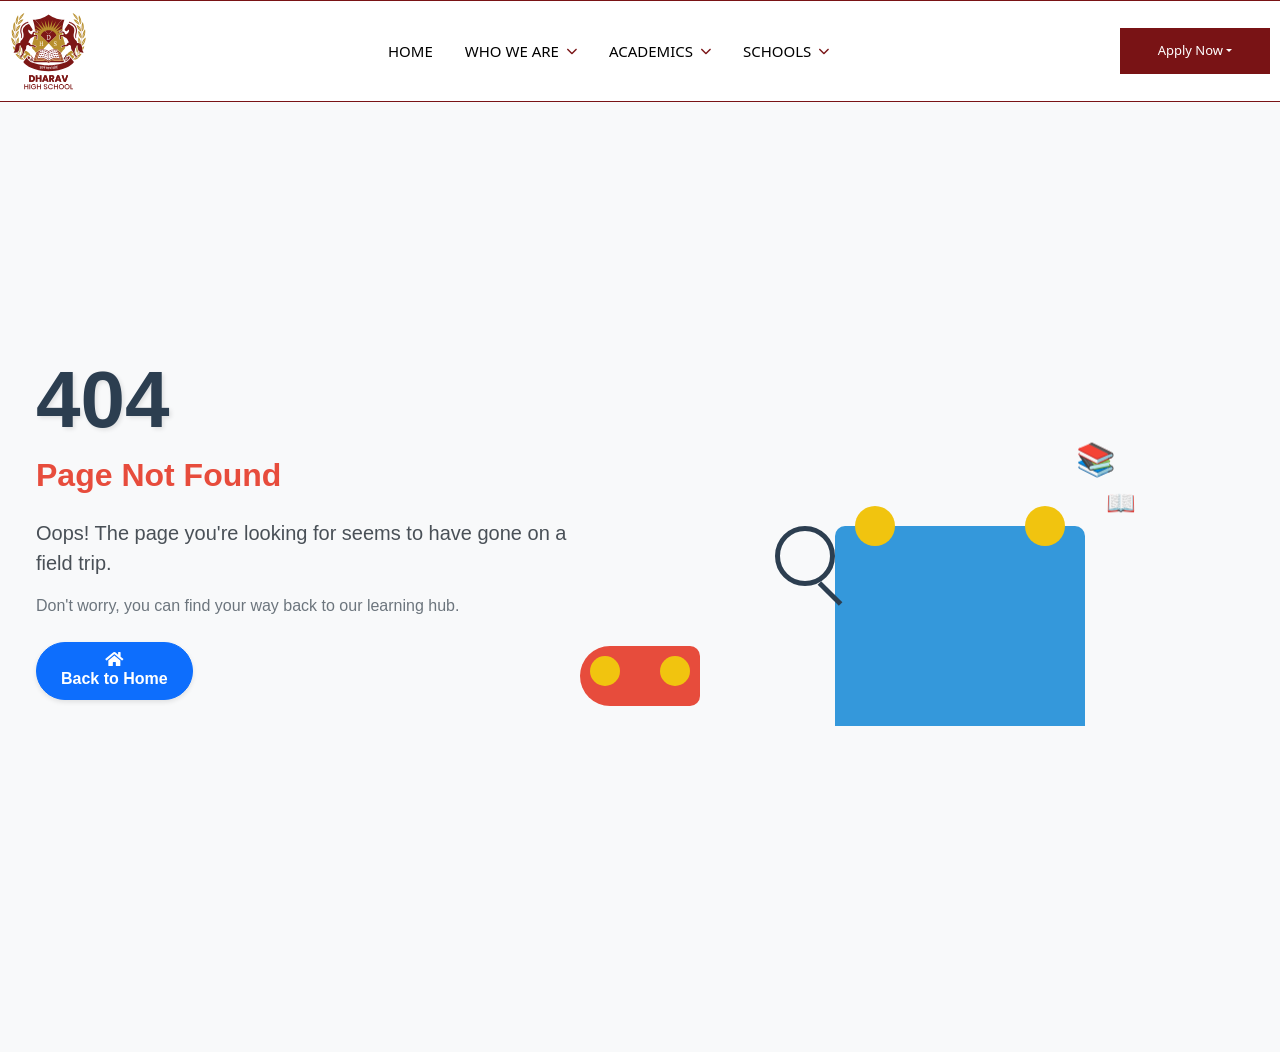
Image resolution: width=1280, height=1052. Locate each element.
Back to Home (114, 669)
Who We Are (521, 51)
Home (410, 51)
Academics (660, 51)
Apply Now (1190, 50)
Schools (786, 51)
